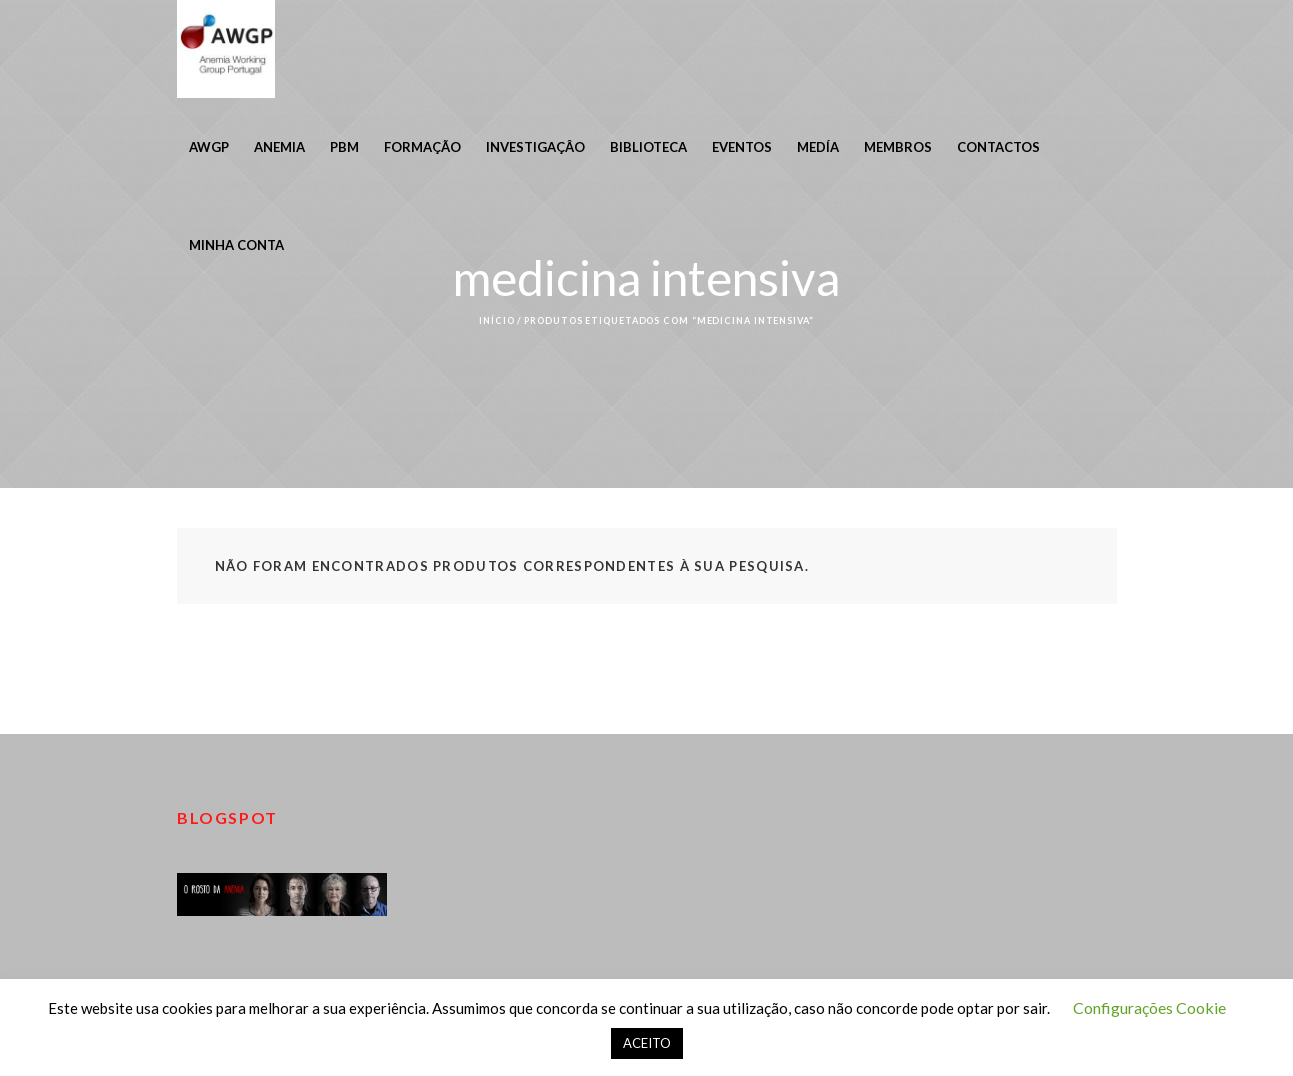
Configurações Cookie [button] (1149, 1007)
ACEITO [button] (647, 1043)
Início (496, 320)
